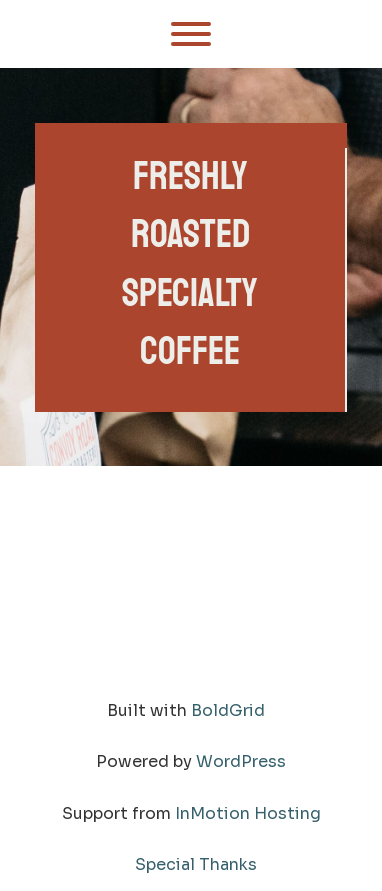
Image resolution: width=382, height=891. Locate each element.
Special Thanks (196, 864)
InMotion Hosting (248, 813)
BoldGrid (228, 710)
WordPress (241, 761)
